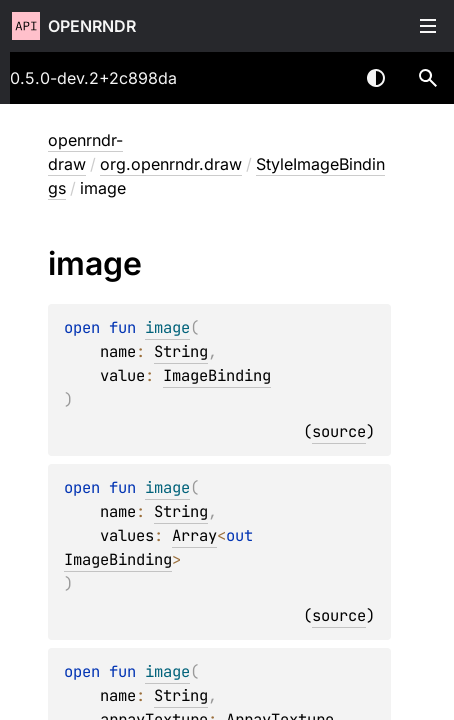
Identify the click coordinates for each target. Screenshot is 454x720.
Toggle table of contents (428, 26)
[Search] (428, 78)
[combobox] (324, 78)
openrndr (92, 26)
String (181, 351)
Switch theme (376, 78)
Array (194, 535)
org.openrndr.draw (171, 164)
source (339, 431)
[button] (428, 78)
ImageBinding (217, 375)
